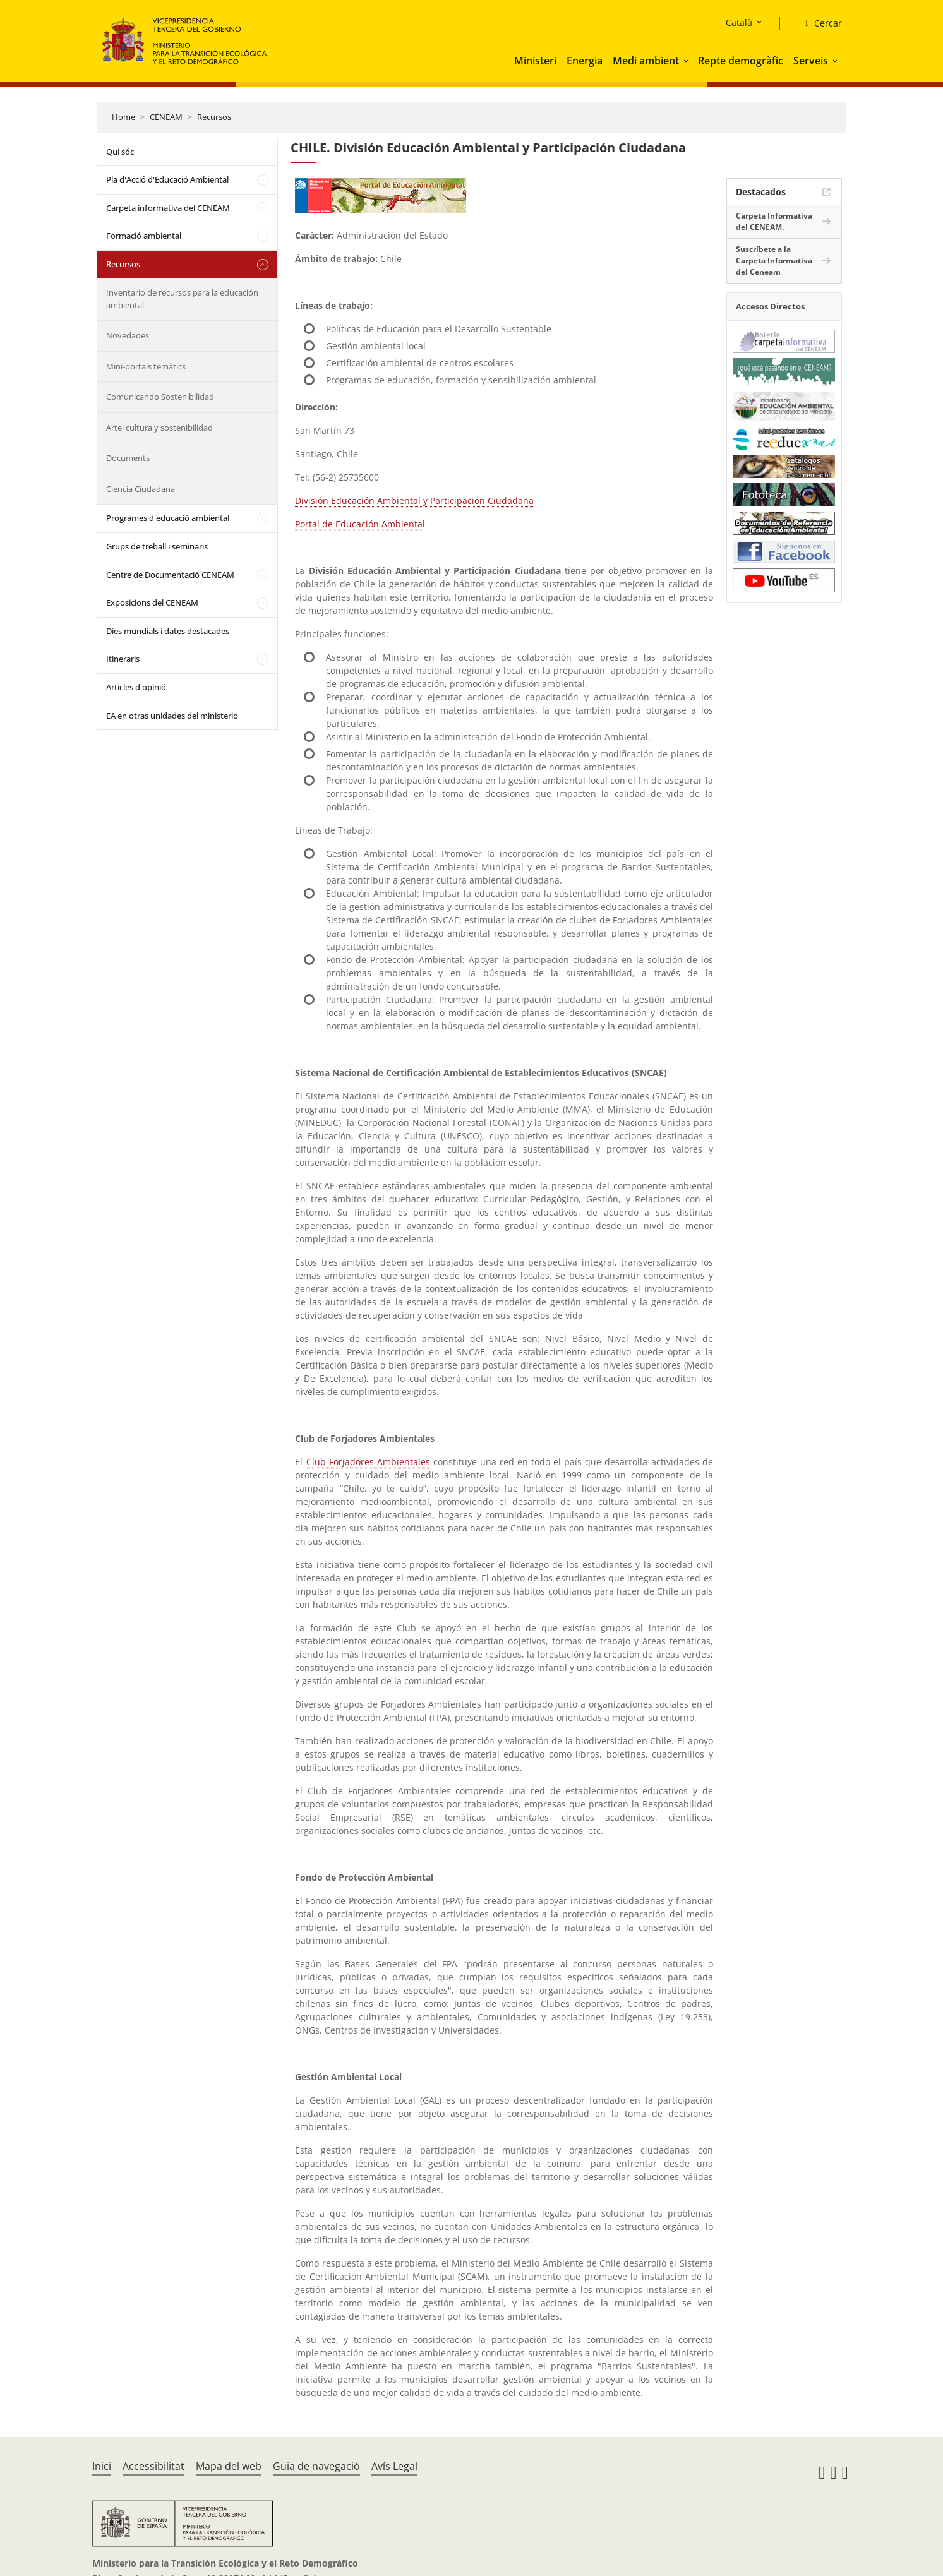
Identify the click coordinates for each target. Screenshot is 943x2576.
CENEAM (166, 117)
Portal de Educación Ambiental (360, 524)
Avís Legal (394, 2466)
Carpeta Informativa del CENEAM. (774, 221)
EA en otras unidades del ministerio (172, 715)
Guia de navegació (316, 2466)
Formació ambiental (143, 235)
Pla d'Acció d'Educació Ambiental (167, 179)
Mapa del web (228, 2466)
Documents (128, 458)
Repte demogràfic (740, 61)
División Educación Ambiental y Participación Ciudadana (414, 500)
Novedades (127, 335)
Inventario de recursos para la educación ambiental (182, 299)
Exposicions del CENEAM (152, 602)
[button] (687, 60)
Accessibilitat (153, 2466)
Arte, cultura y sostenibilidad (159, 427)
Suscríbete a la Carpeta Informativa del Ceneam (774, 260)
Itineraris (123, 658)
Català (739, 22)
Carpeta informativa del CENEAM (168, 207)
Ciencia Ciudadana (140, 488)
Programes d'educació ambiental (167, 518)
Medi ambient (646, 61)
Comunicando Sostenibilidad (160, 396)
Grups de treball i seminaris (157, 546)
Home (123, 117)
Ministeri (535, 61)
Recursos (214, 117)
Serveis (810, 61)
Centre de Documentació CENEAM (170, 574)
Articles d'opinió (136, 687)
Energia (585, 61)
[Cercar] (818, 23)
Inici (101, 2466)
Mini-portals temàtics (146, 366)
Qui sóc (120, 151)
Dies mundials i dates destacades (167, 631)
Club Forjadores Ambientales (368, 1462)
